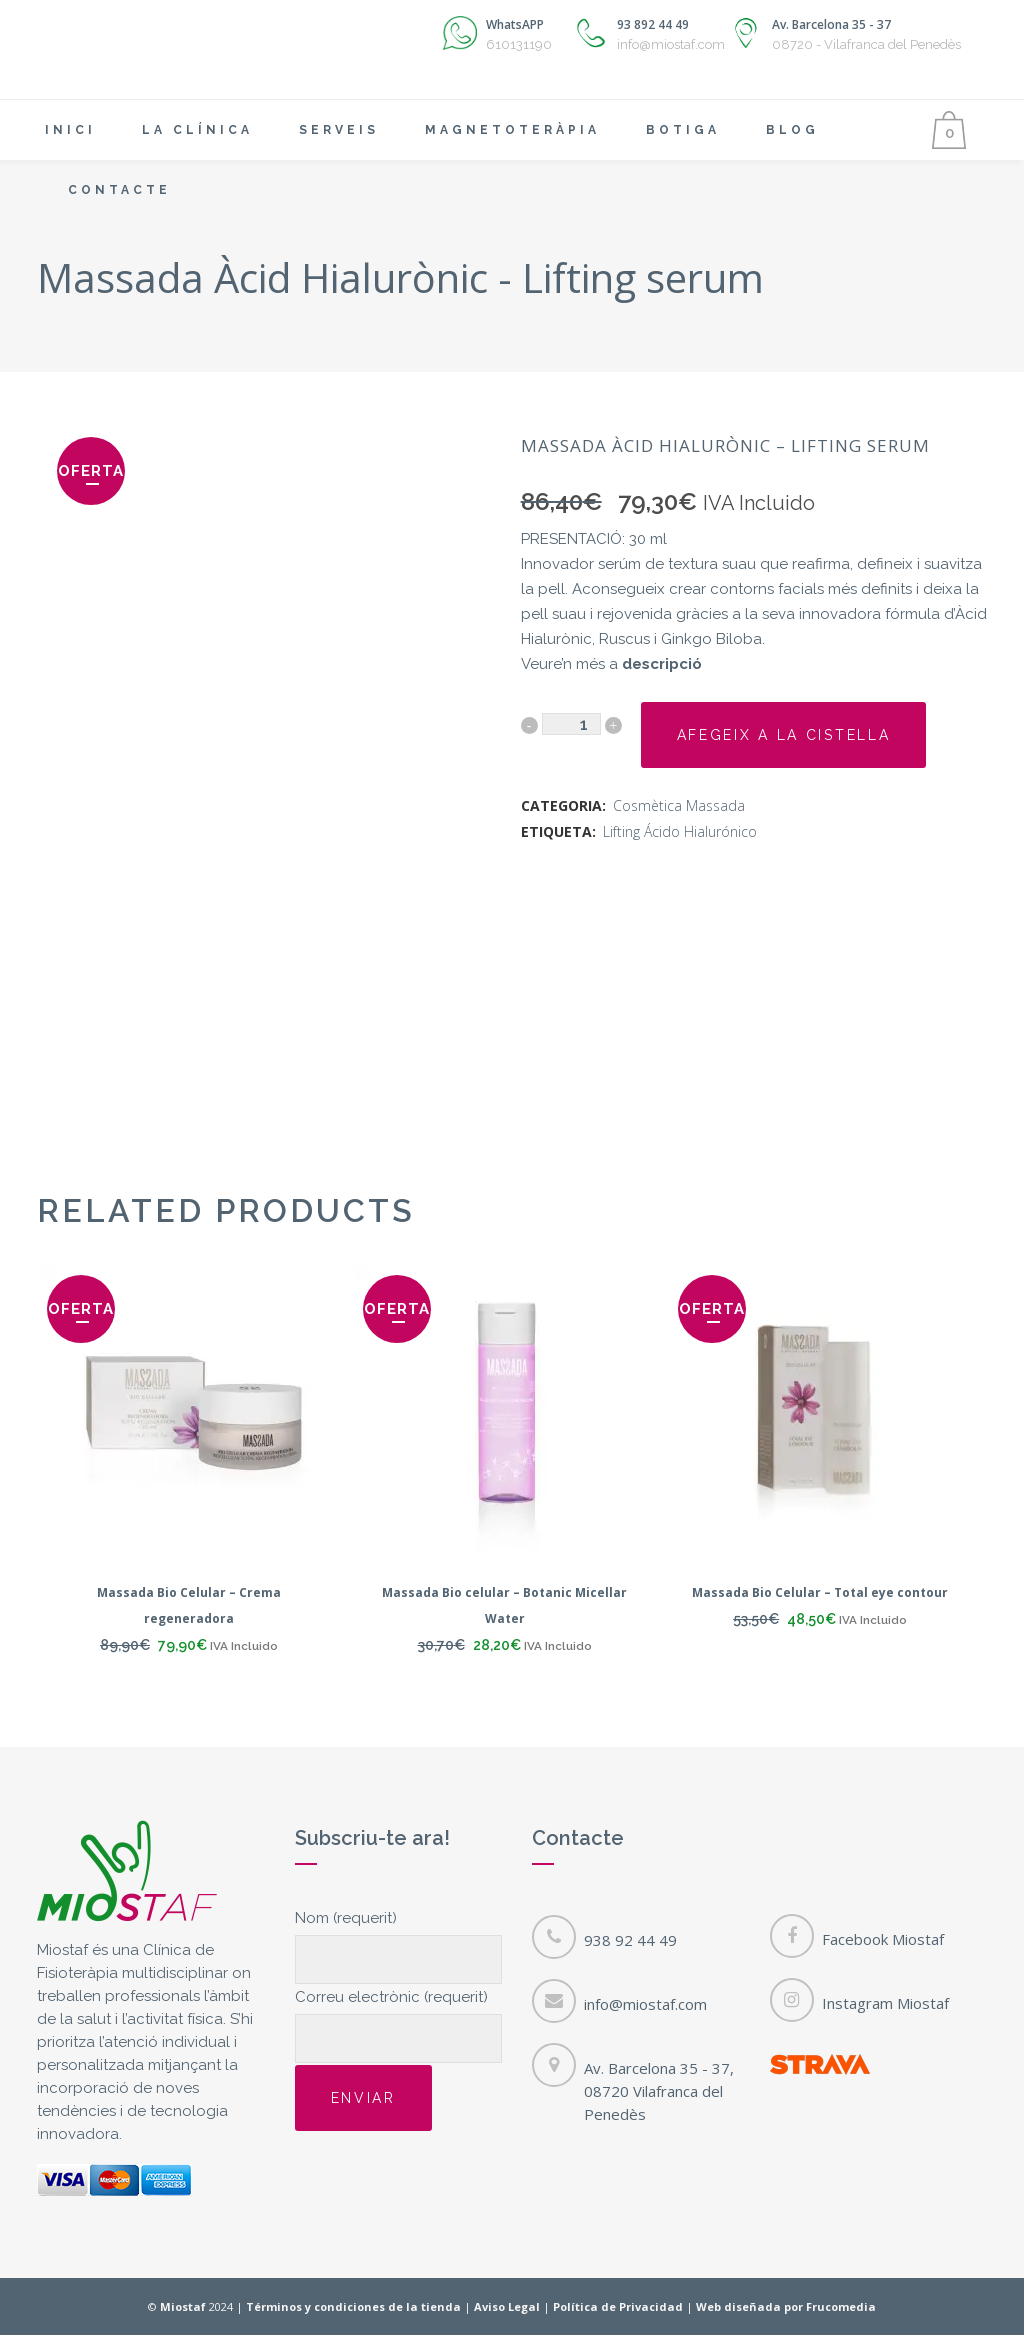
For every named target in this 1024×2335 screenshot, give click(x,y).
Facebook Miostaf (883, 1939)
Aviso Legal (507, 2306)
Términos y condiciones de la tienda (353, 2306)
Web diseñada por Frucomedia (786, 2306)
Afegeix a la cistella (784, 735)
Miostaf (183, 2306)
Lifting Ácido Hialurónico (680, 831)
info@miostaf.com (645, 2004)
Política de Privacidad (618, 2306)
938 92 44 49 (630, 1940)
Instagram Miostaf (885, 2003)
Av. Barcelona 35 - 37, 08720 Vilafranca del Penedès (659, 2091)
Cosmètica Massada (679, 805)
